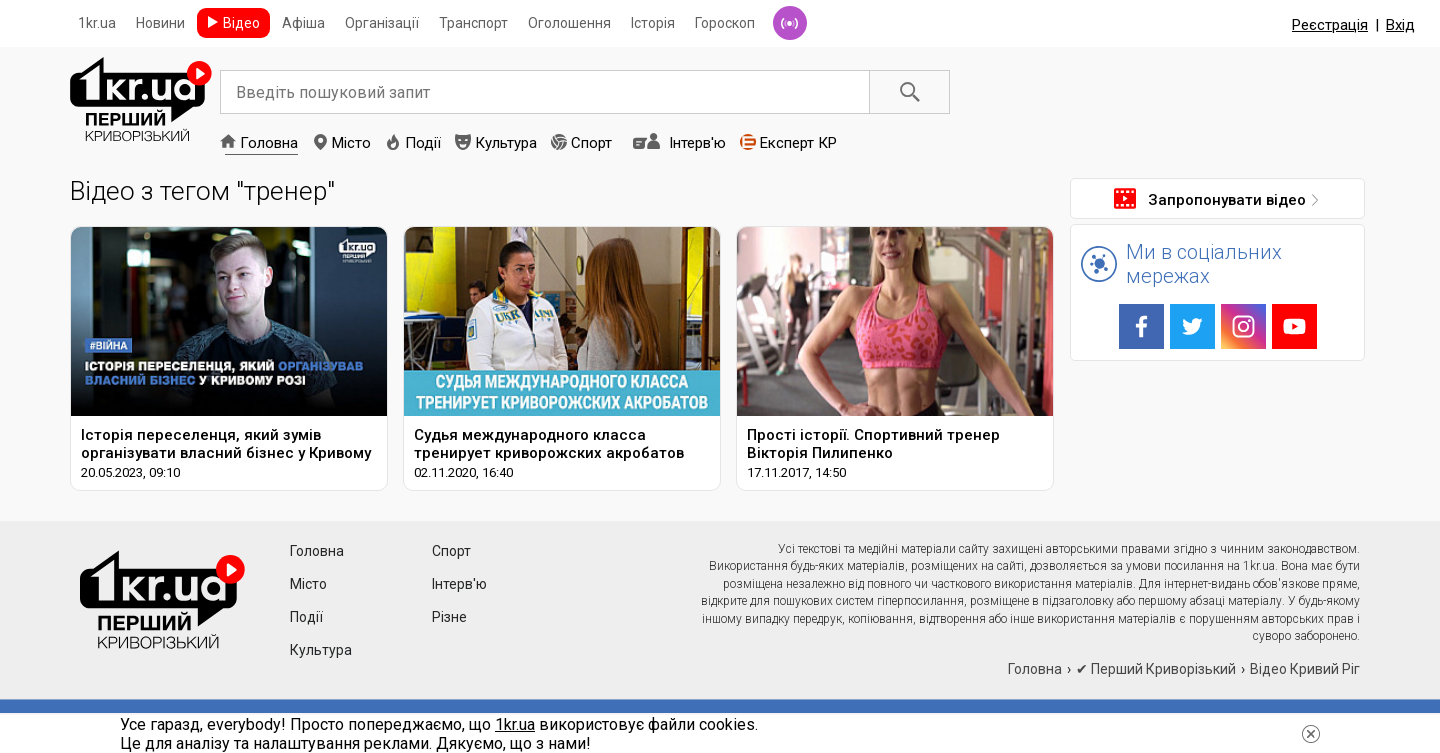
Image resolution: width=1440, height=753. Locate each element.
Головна (269, 143)
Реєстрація (1330, 25)
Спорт (591, 143)
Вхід (1400, 25)
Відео (241, 23)
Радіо (790, 23)
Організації (382, 23)
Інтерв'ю (697, 143)
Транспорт (473, 23)
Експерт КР (798, 143)
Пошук (910, 92)
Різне (449, 617)
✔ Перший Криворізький (1156, 669)
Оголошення (569, 23)
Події (423, 143)
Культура (506, 143)
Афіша (303, 23)
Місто (351, 143)
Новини (160, 23)
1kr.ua (97, 23)
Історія (653, 23)
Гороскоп (725, 23)
